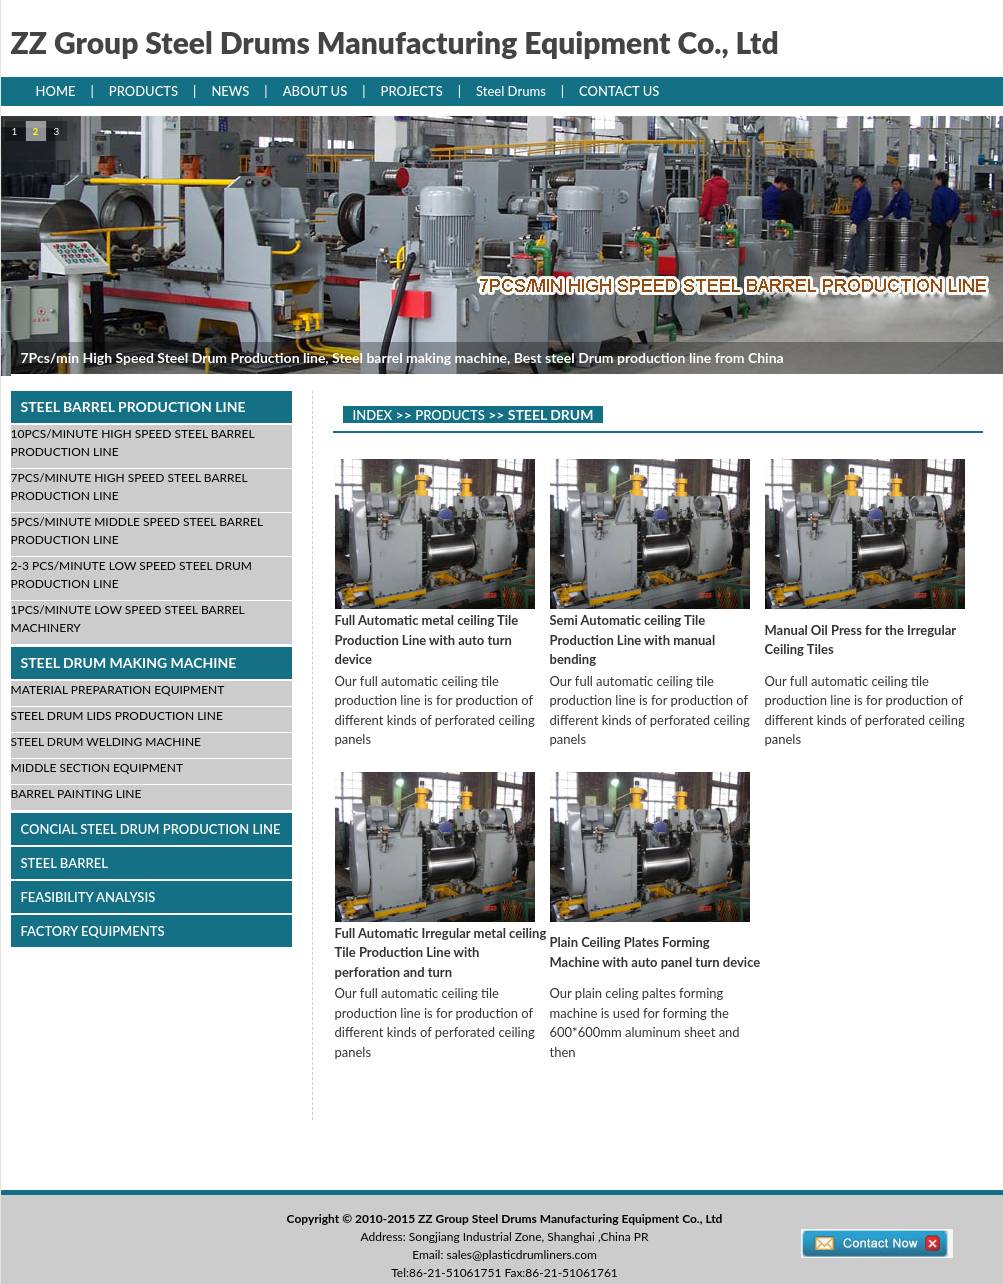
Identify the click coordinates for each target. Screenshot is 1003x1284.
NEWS (230, 91)
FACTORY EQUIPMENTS (93, 931)
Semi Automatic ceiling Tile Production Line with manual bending (633, 639)
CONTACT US (619, 91)
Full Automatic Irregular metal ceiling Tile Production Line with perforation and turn (441, 952)
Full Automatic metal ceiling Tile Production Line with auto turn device (427, 639)
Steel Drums (511, 91)
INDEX (373, 415)
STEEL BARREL (64, 863)
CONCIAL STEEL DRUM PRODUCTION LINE (151, 829)
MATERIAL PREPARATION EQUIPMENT (118, 689)
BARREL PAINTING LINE (76, 793)
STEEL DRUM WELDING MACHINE (106, 741)
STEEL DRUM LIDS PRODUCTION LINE (117, 715)
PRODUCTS (143, 91)
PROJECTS (412, 91)
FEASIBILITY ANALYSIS (88, 897)
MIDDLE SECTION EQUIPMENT (97, 767)
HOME (56, 91)
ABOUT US (315, 91)
